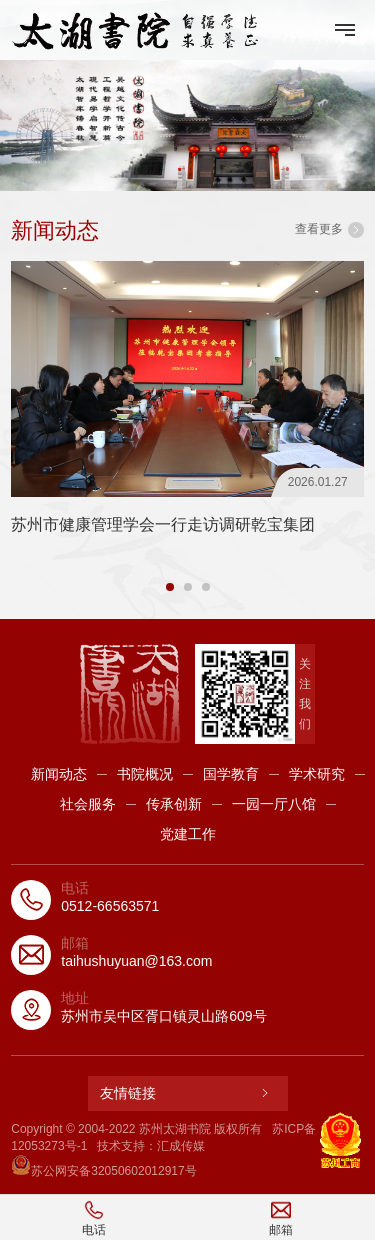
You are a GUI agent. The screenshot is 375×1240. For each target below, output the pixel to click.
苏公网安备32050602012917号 (103, 1171)
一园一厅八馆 (274, 804)
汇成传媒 (181, 1146)
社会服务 (88, 804)
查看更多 (329, 230)
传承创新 (174, 804)
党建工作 (188, 834)
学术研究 (317, 774)
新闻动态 (59, 774)
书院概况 (145, 774)
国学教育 (231, 774)
